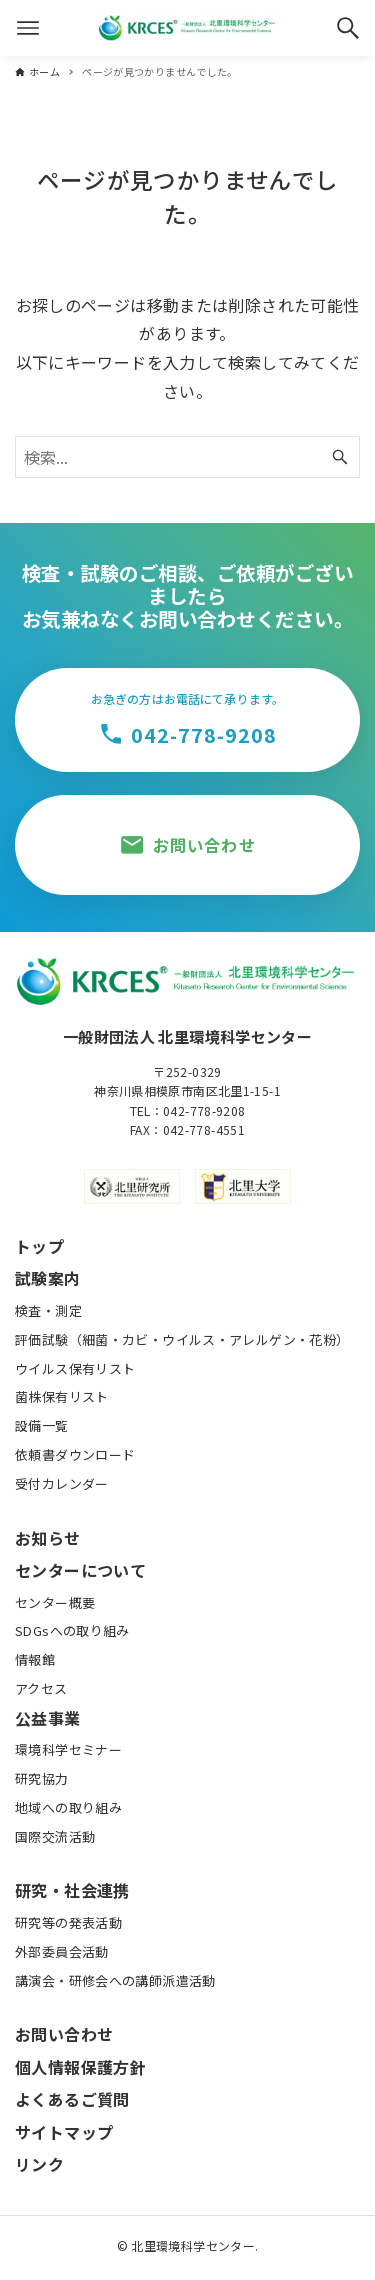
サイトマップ (64, 2132)
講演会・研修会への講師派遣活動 (115, 1980)
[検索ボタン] (348, 28)
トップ (39, 1246)
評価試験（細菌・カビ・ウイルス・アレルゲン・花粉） (182, 1339)
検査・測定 (48, 1310)
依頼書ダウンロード (75, 1454)
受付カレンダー (62, 1483)
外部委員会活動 (62, 1951)
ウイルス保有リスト (75, 1368)
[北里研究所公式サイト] (132, 1186)
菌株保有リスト (62, 1396)
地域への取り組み (68, 1807)
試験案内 (48, 1278)
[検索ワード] (187, 457)
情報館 (35, 1659)
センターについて (80, 1570)
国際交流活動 (55, 1836)
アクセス (41, 1688)
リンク (39, 2164)
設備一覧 (42, 1425)
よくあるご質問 (72, 2099)
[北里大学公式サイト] (243, 1186)
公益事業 (48, 1718)
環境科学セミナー (68, 1749)
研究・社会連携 (72, 1890)
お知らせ (48, 1538)
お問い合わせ (64, 2034)
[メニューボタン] (28, 28)
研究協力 (42, 1778)
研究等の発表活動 (68, 1922)
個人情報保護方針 (80, 2067)
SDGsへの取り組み (72, 1630)
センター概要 (55, 1602)
